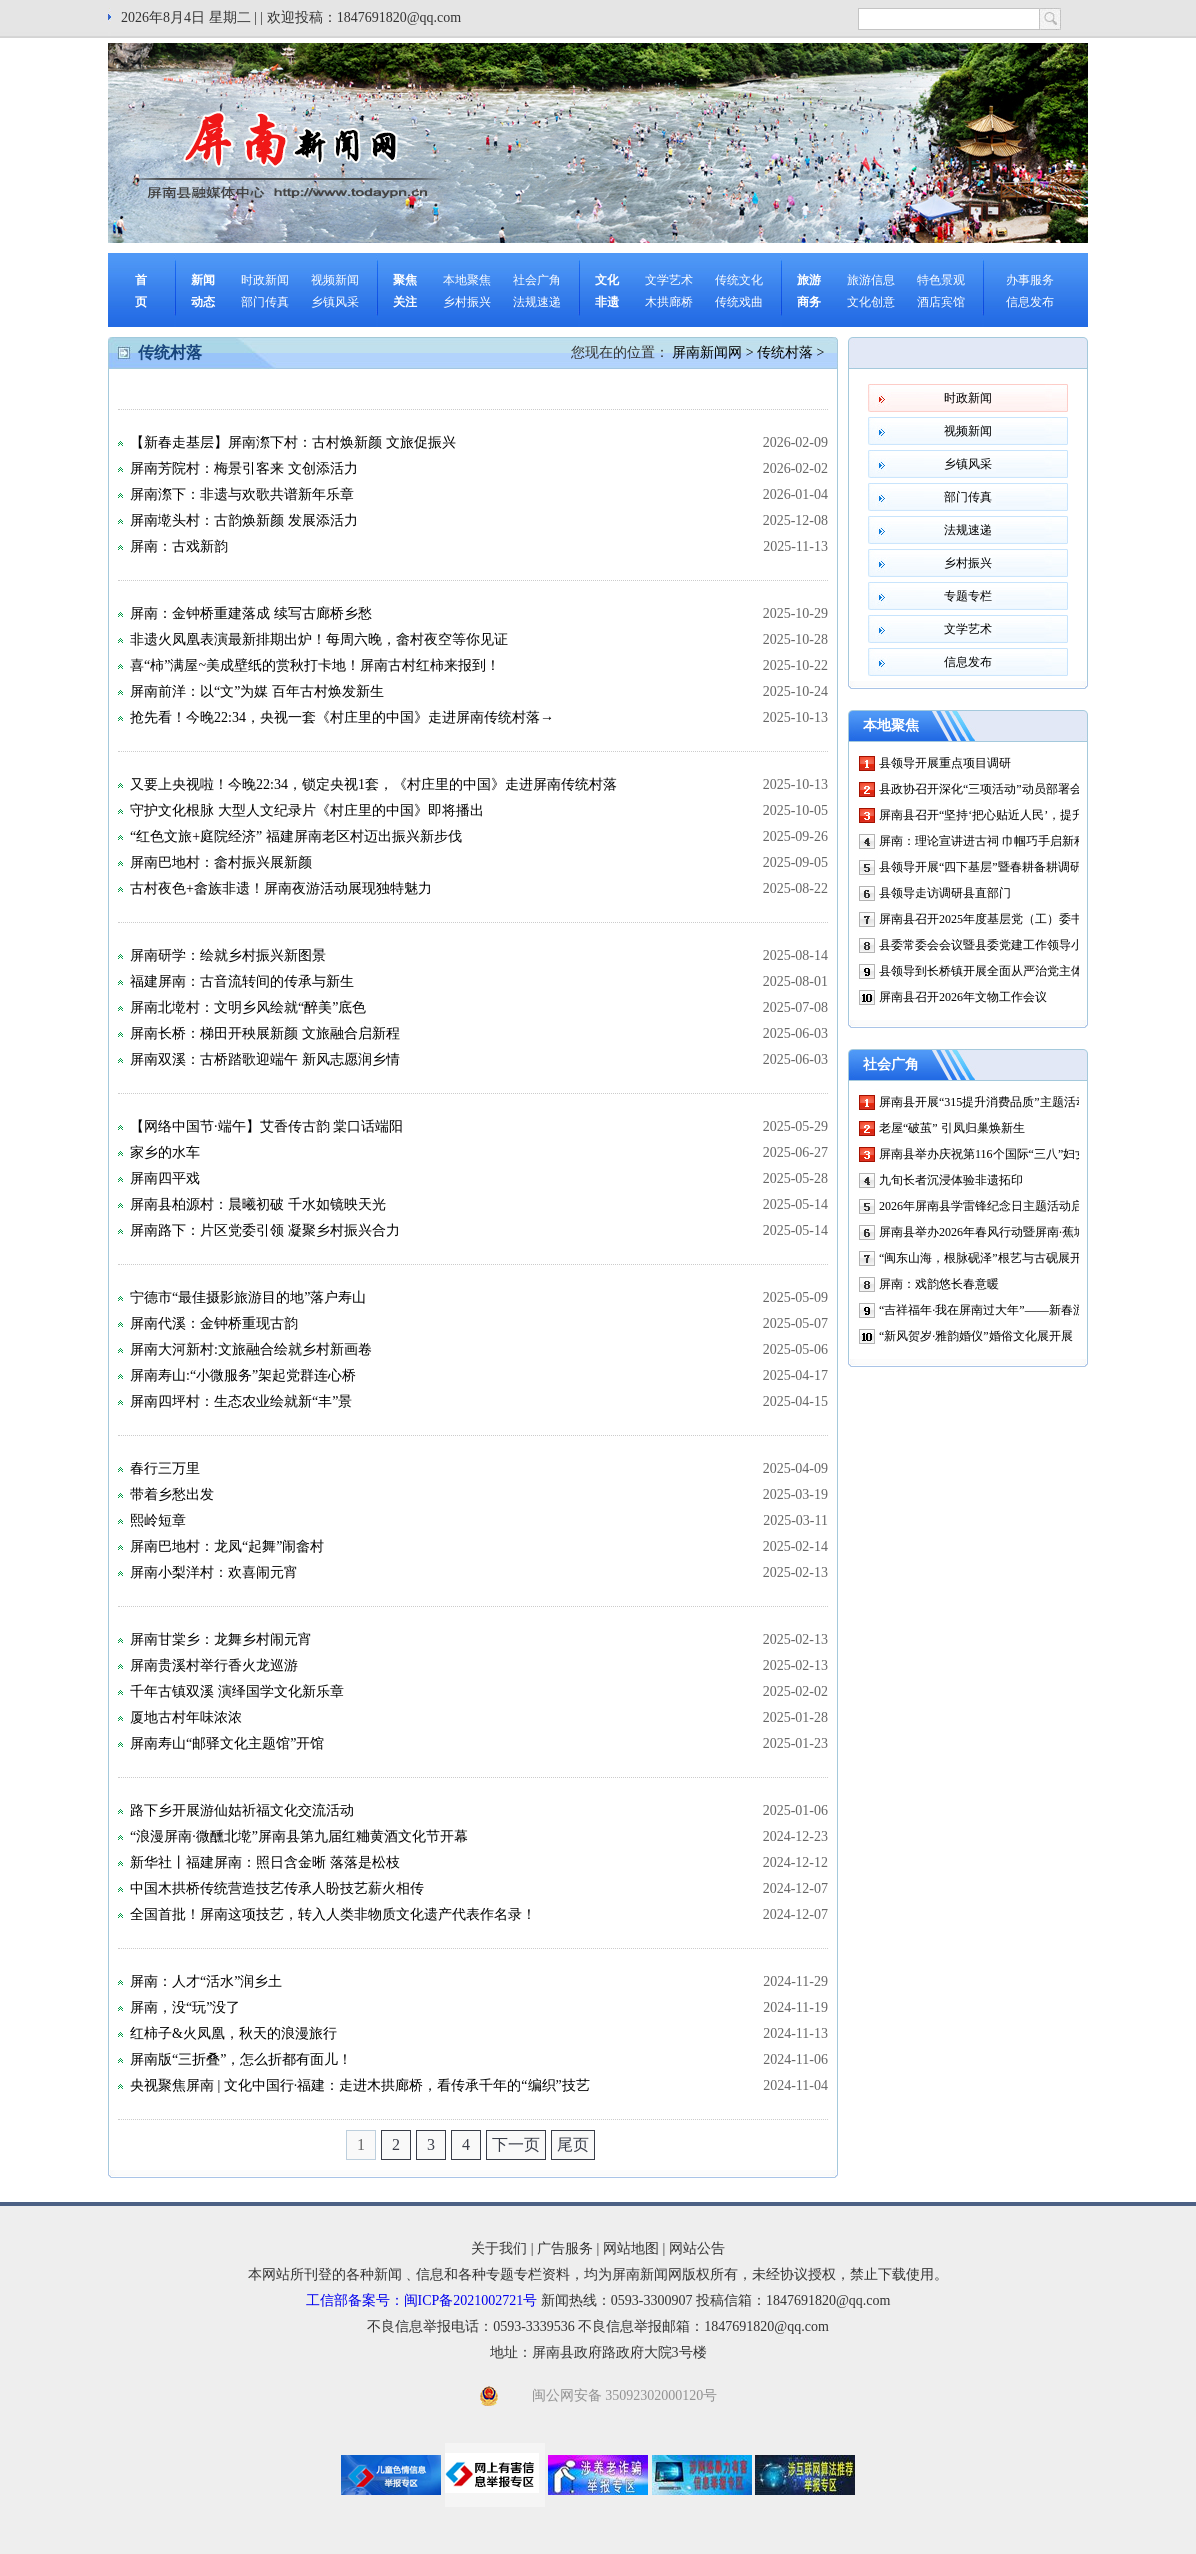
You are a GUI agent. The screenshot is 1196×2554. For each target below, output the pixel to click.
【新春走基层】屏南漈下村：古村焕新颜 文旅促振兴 (293, 442)
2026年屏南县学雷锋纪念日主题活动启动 (987, 1206)
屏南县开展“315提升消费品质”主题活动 (983, 1102)
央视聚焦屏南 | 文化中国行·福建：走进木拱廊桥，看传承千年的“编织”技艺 (360, 2085)
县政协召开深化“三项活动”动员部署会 (980, 789)
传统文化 (739, 280)
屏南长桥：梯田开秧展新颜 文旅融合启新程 (265, 1033)
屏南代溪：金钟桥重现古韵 (214, 1323)
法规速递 (537, 302)
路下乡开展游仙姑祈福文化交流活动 (242, 1810)
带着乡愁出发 (172, 1494)
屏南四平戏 (165, 1178)
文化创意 (871, 302)
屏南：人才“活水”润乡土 (206, 1981)
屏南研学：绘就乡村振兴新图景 (228, 955)
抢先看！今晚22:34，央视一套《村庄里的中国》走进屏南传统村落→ (342, 717)
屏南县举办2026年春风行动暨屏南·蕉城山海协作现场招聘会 (1036, 1232)
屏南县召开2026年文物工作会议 (963, 997)
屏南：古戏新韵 (179, 546)
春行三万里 (165, 1468)
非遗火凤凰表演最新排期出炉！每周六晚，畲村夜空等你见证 (319, 639)
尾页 (573, 2144)
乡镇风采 (335, 302)
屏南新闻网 (707, 352)
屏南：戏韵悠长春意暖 (939, 1284)
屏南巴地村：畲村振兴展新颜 (221, 862)
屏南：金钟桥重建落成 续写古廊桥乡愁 (251, 613)
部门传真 (265, 302)
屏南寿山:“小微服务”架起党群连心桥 (243, 1375)
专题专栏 (968, 596)
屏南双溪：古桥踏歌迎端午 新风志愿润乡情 (265, 1059)
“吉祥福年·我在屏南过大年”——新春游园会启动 (1006, 1310)
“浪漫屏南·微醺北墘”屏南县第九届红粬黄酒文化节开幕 (299, 1836)
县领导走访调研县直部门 (945, 893)
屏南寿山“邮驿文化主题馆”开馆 (227, 1743)
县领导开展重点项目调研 (945, 763)
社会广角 (537, 280)
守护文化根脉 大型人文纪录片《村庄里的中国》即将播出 (307, 810)
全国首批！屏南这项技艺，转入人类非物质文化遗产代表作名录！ (333, 1914)
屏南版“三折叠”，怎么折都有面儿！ (241, 2059)
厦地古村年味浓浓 (186, 1717)
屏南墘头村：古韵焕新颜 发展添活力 (244, 520)
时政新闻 (265, 280)
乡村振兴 (467, 302)
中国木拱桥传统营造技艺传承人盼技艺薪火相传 (277, 1888)
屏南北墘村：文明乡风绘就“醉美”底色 (248, 1007)
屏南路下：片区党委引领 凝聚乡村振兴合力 (265, 1230)
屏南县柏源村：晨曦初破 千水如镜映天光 (258, 1204)
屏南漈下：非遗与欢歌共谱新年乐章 (242, 494)
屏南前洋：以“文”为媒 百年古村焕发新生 (257, 691)
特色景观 (941, 280)
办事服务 (1030, 280)
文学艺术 (669, 280)
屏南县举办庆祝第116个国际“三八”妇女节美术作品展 (1019, 1154)
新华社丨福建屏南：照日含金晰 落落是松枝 (265, 1862)
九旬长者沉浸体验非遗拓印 (951, 1180)
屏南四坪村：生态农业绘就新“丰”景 (241, 1401)
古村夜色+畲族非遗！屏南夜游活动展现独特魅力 (281, 888)
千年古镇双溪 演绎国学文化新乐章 (237, 1691)
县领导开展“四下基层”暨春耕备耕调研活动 (992, 867)
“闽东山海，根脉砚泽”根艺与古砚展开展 (986, 1258)
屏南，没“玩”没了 (185, 2007)
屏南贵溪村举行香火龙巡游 (214, 1665)
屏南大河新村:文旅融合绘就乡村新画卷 (251, 1349)
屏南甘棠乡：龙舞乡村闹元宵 (221, 1639)
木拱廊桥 (669, 302)
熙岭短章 (158, 1520)
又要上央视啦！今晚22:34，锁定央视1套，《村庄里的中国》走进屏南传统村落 (373, 784)
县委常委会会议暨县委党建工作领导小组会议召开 (1011, 945)
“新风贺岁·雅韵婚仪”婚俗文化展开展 (976, 1336)
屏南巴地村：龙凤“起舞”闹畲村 (227, 1546)
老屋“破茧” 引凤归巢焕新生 (952, 1128)
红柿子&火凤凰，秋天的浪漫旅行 (233, 2033)
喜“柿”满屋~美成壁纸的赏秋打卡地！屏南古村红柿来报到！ (315, 665)
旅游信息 (871, 280)
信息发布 (1030, 302)
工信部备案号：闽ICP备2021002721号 (422, 2300)
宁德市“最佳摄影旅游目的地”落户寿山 (248, 1297)
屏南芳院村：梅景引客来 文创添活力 (244, 468)
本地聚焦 (467, 280)
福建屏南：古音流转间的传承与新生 (242, 981)
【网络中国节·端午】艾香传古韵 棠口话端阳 (266, 1126)
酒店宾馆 (941, 302)
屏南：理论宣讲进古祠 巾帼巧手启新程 (982, 841)
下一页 (516, 2144)
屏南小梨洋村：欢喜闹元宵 (214, 1572)
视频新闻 (335, 280)
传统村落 (785, 352)
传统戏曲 (739, 302)
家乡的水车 (165, 1152)
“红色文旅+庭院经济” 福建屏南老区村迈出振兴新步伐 (296, 836)
